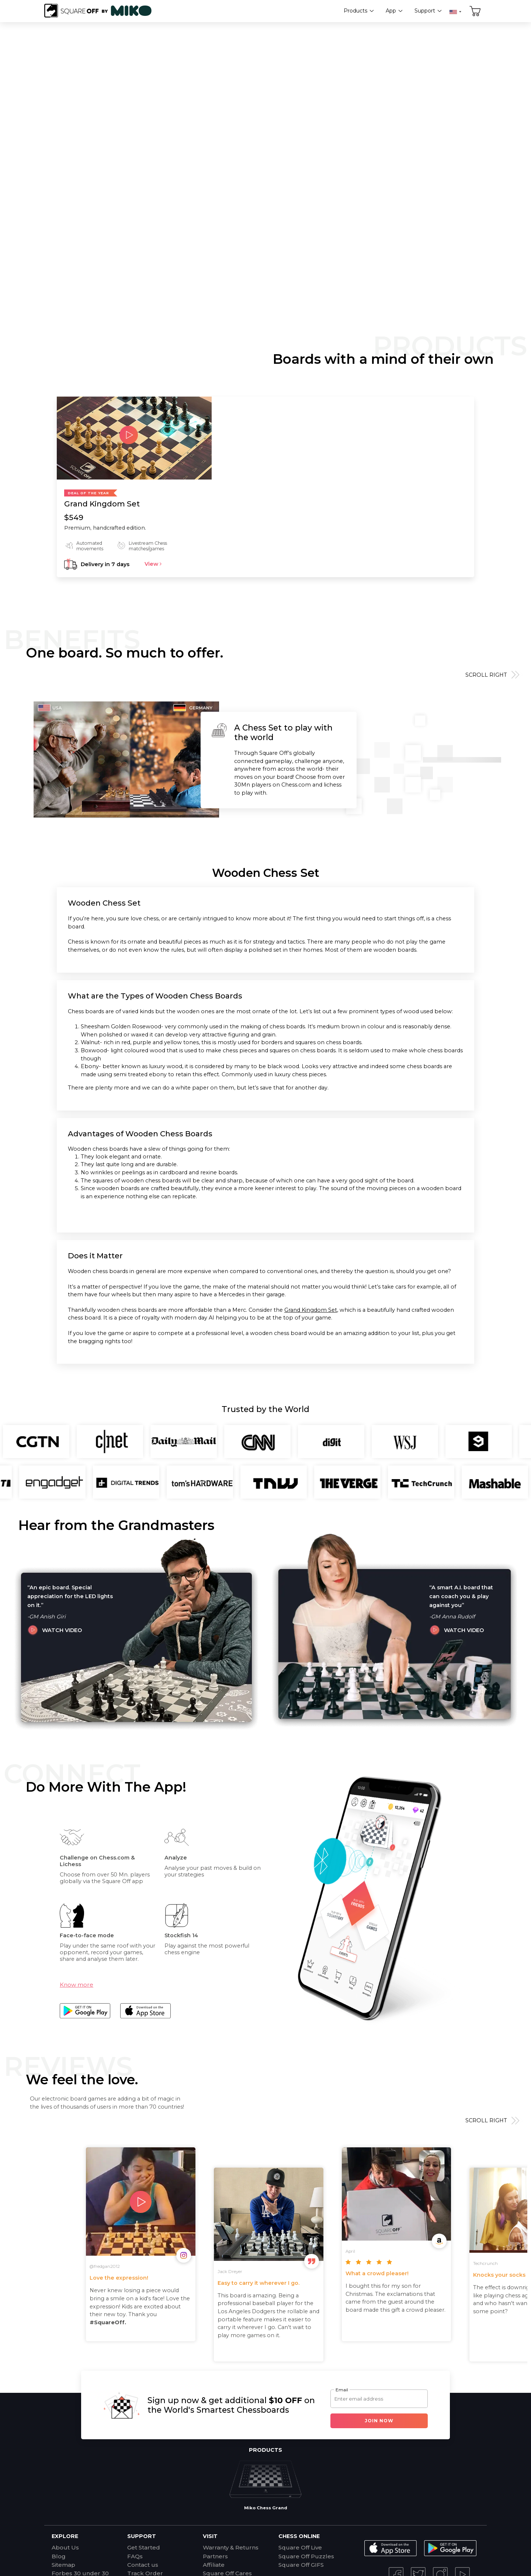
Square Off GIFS (301, 2564)
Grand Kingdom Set (310, 1310)
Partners (215, 2556)
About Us (65, 2547)
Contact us (142, 2564)
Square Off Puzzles (306, 2556)
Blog (59, 2556)
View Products (300, 167)
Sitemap (63, 2564)
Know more (76, 1984)
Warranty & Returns (230, 2547)
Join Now (379, 2420)
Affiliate (214, 2564)
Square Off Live (300, 2547)
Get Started (143, 2547)
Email (342, 2389)
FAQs (135, 2556)
